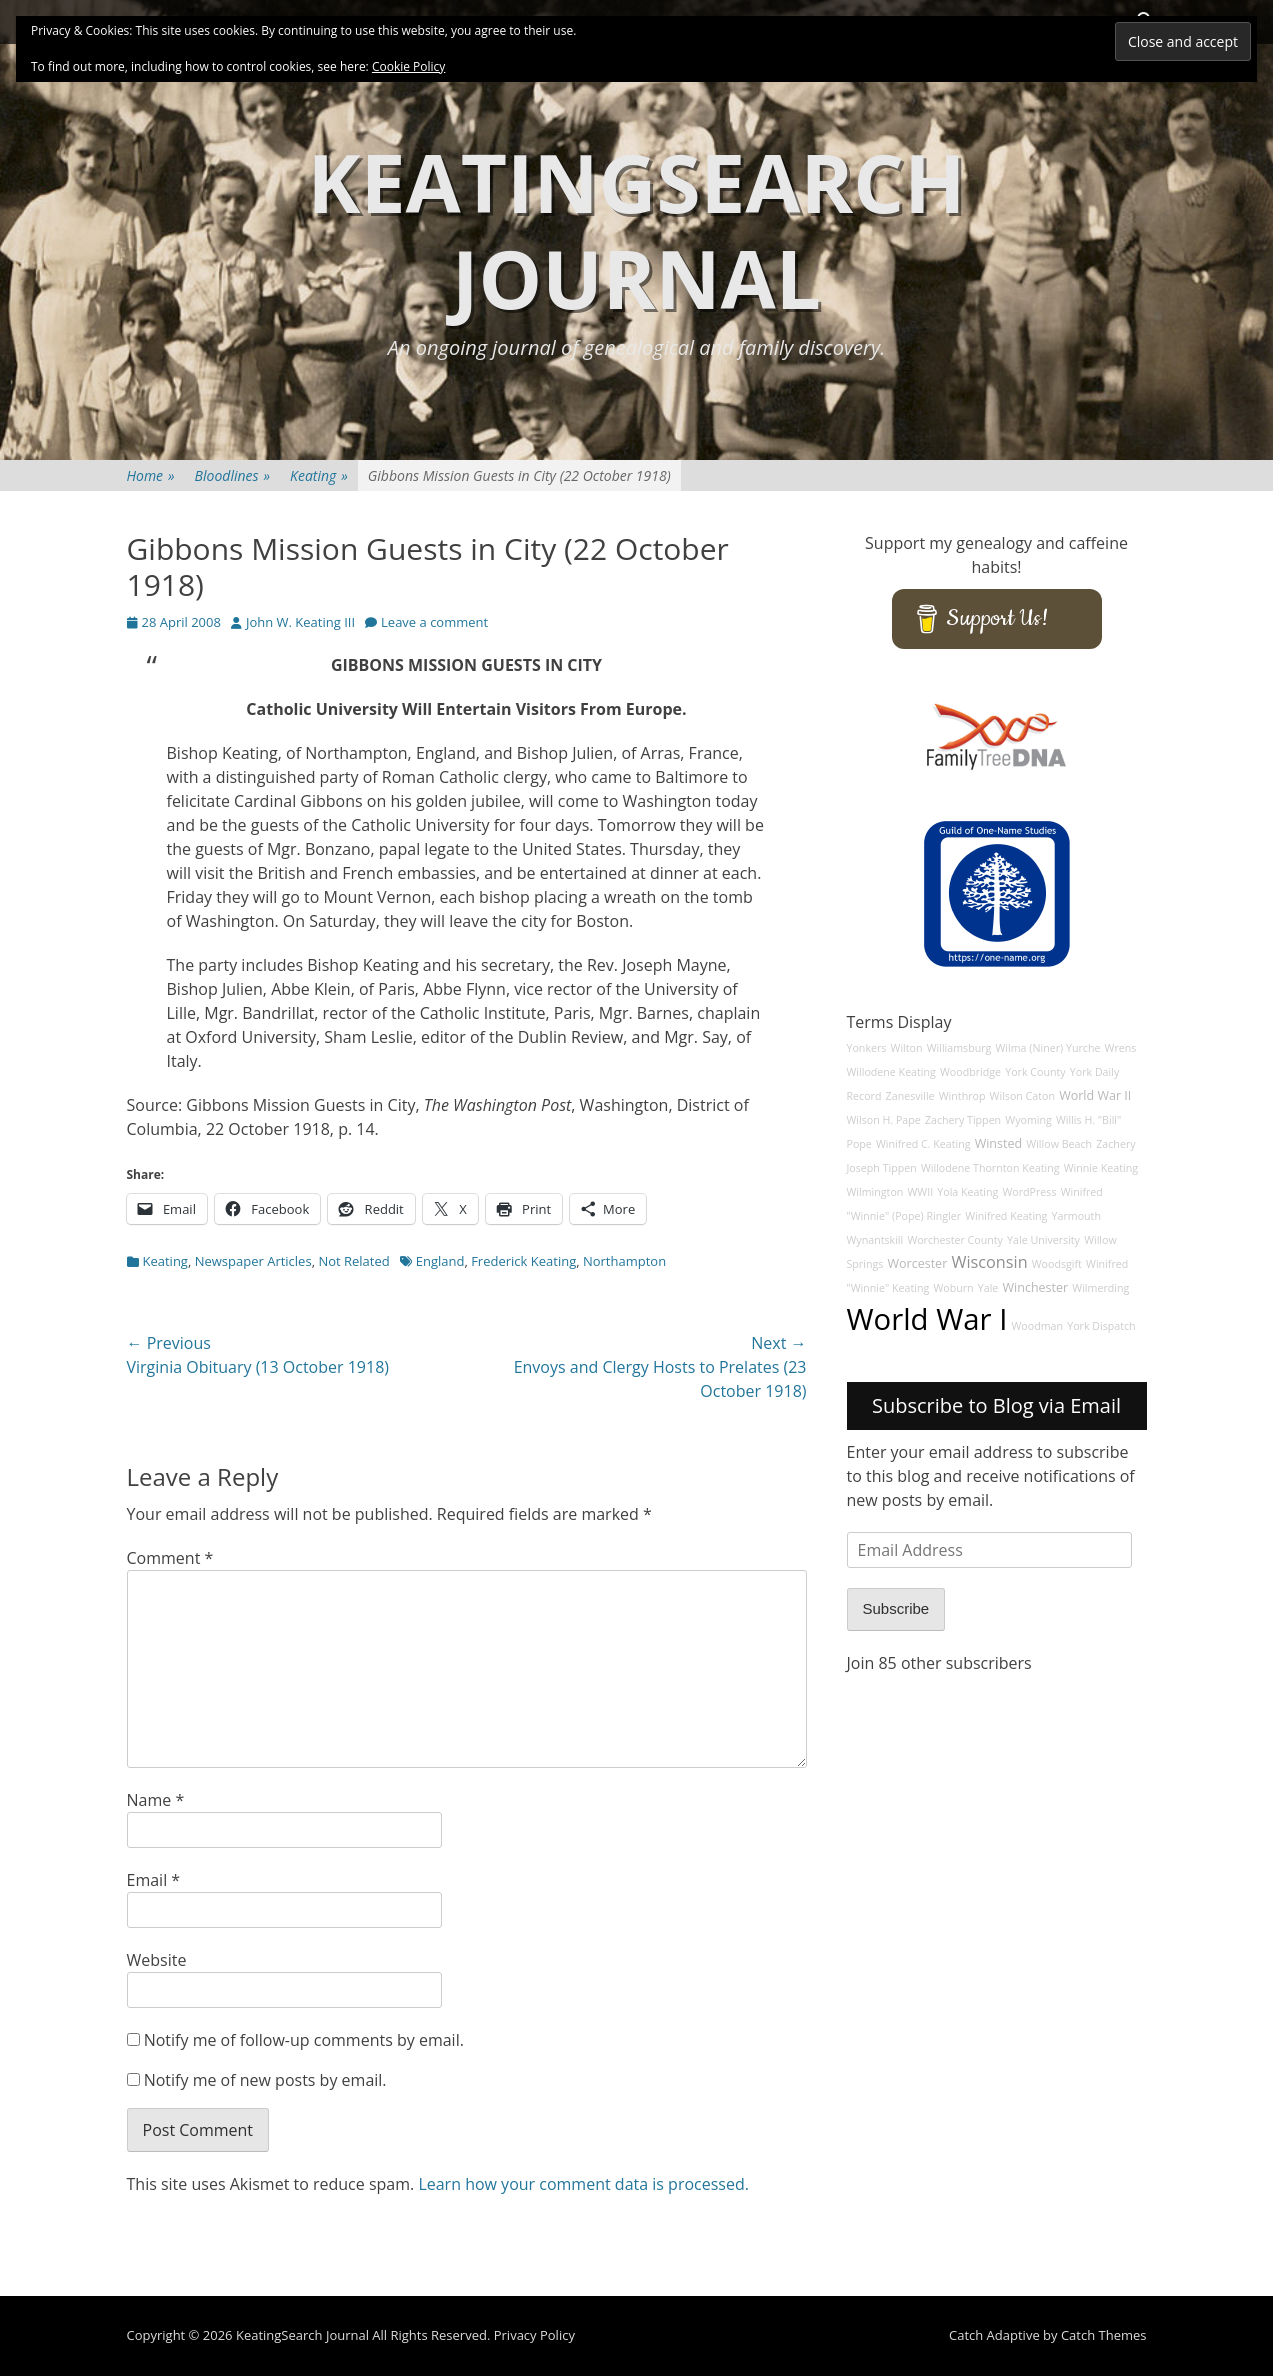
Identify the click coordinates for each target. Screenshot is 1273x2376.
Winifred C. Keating (923, 1144)
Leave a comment (434, 622)
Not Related (353, 1261)
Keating (319, 475)
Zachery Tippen (963, 1120)
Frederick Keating (523, 1261)
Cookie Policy (408, 66)
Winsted (999, 1143)
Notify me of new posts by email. (265, 2080)
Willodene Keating (891, 1072)
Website (157, 1960)
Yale (988, 1288)
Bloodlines (232, 475)
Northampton (624, 1261)
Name (156, 1800)
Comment (170, 1558)
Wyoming (1028, 1120)
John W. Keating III (300, 622)
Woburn (953, 1288)
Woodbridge (970, 1072)
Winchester (1036, 1287)
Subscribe (896, 1608)
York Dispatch (1101, 1326)
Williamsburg (959, 1048)
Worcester (917, 1263)
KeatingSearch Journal (637, 229)
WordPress (1029, 1192)
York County (1035, 1072)
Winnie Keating (1101, 1168)
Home (151, 475)
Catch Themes (1104, 2335)
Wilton (907, 1048)
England (440, 1261)
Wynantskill (875, 1240)
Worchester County (955, 1240)
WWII (921, 1192)
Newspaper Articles (253, 1261)
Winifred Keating (1006, 1216)
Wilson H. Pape (884, 1120)
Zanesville (910, 1096)
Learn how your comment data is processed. (583, 2184)
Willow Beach (1059, 1144)
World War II (1095, 1095)
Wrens (1121, 1048)
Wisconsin (989, 1262)
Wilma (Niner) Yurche (1048, 1048)
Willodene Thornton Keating (990, 1168)
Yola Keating (967, 1192)
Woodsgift (1057, 1264)
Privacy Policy (534, 2335)
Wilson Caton (1022, 1096)
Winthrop (962, 1096)
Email (154, 1880)
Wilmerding (1100, 1288)
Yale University (1043, 1240)
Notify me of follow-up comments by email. (304, 2040)
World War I (927, 1319)
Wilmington (875, 1192)
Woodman (1038, 1326)
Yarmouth (1076, 1216)
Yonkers (867, 1048)
